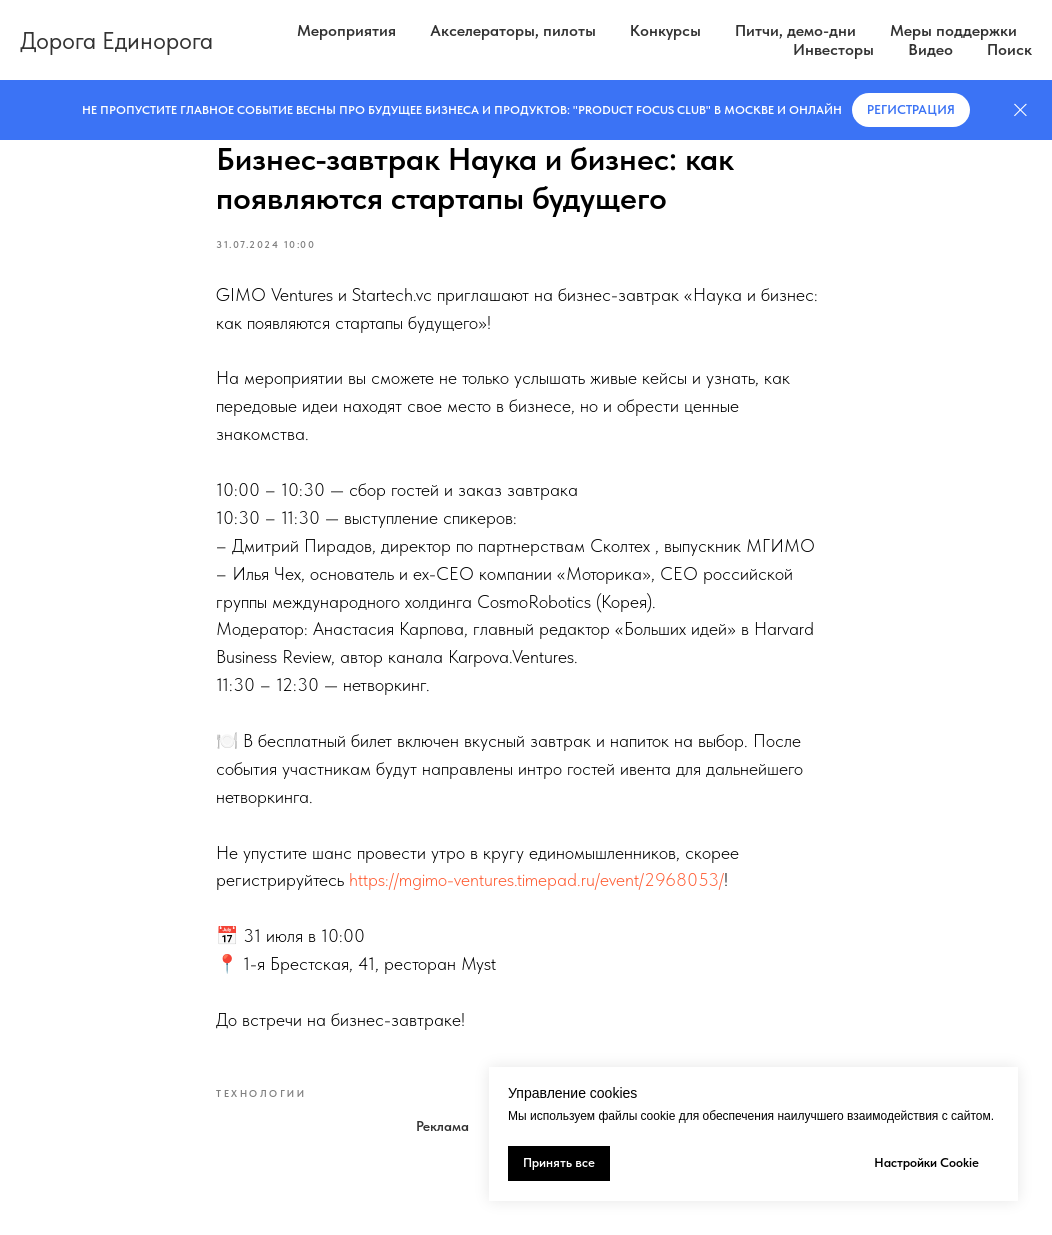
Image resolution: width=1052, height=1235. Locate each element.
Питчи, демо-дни (795, 30)
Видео (930, 49)
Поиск (1009, 49)
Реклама (442, 1126)
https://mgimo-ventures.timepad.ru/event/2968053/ (536, 879)
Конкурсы (665, 30)
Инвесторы (833, 49)
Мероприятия (346, 30)
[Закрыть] (1020, 110)
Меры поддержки (953, 30)
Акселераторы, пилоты (513, 30)
